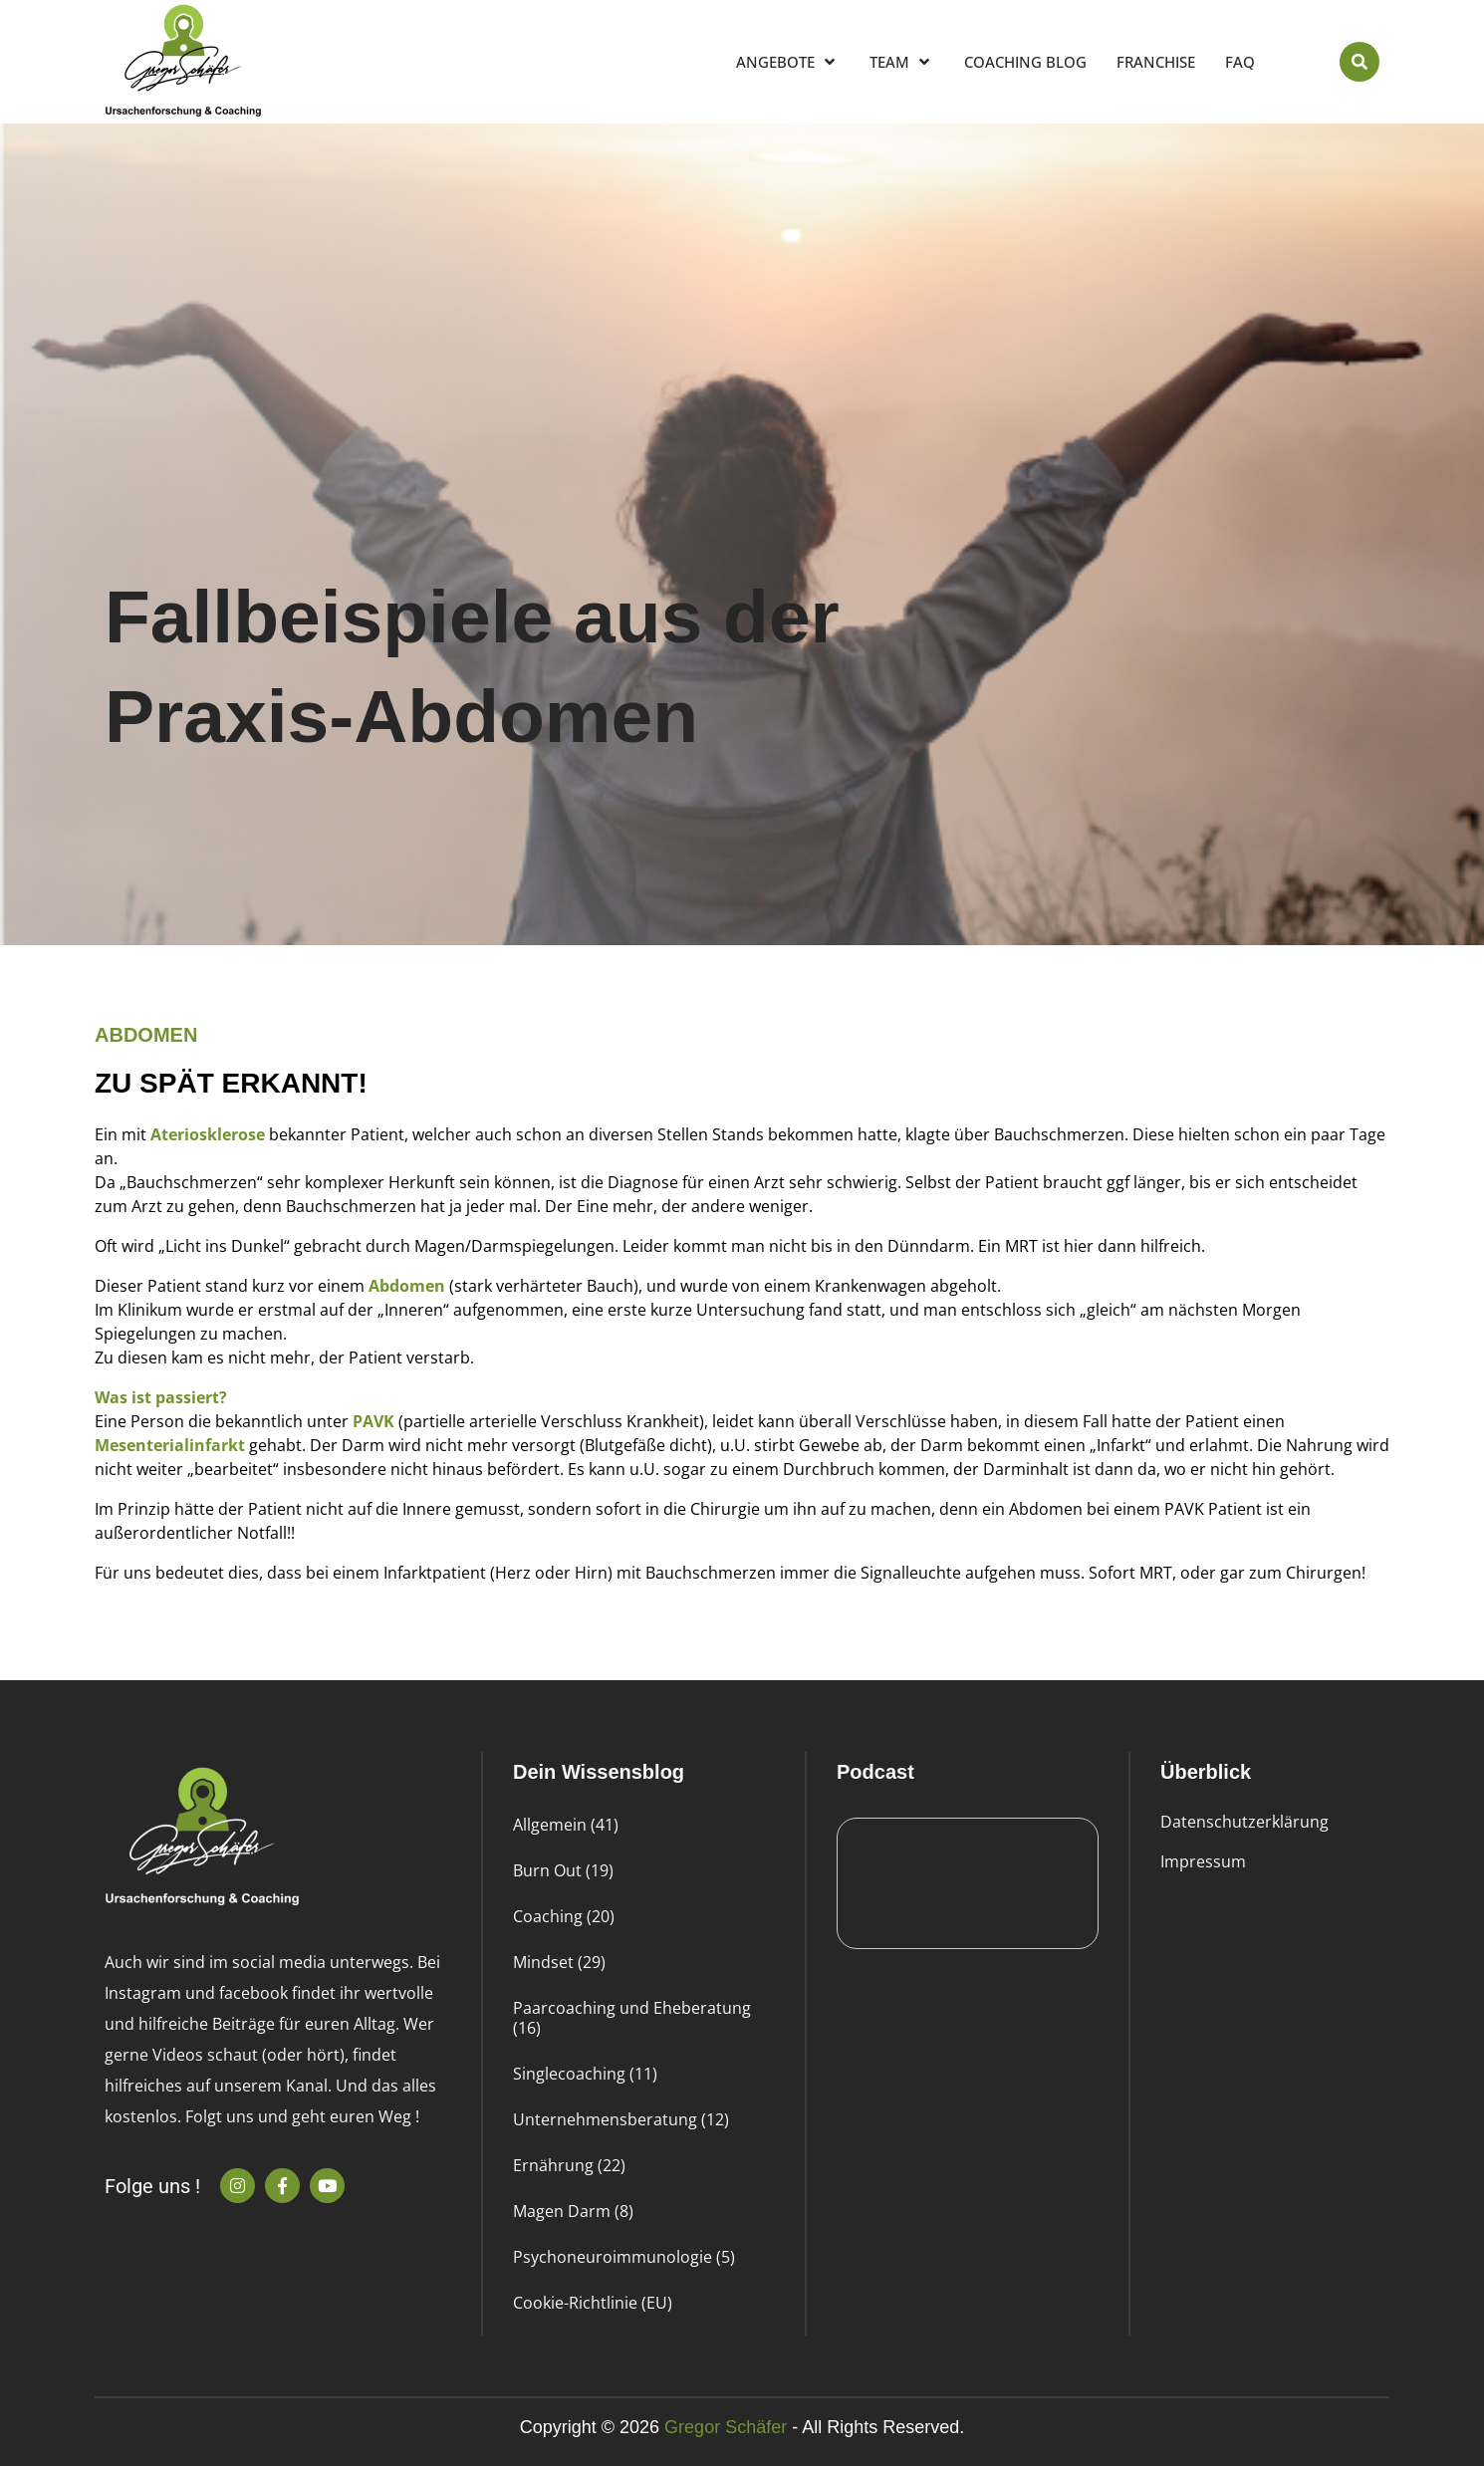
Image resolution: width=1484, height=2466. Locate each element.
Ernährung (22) (569, 2165)
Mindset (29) (559, 1962)
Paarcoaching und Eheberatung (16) (632, 2018)
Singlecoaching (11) (585, 2074)
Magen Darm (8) (573, 2211)
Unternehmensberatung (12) (621, 2119)
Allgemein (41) (565, 1825)
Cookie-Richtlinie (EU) (592, 2303)
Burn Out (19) (563, 1870)
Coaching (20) (564, 1916)
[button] (1359, 62)
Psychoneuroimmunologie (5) (624, 2257)
